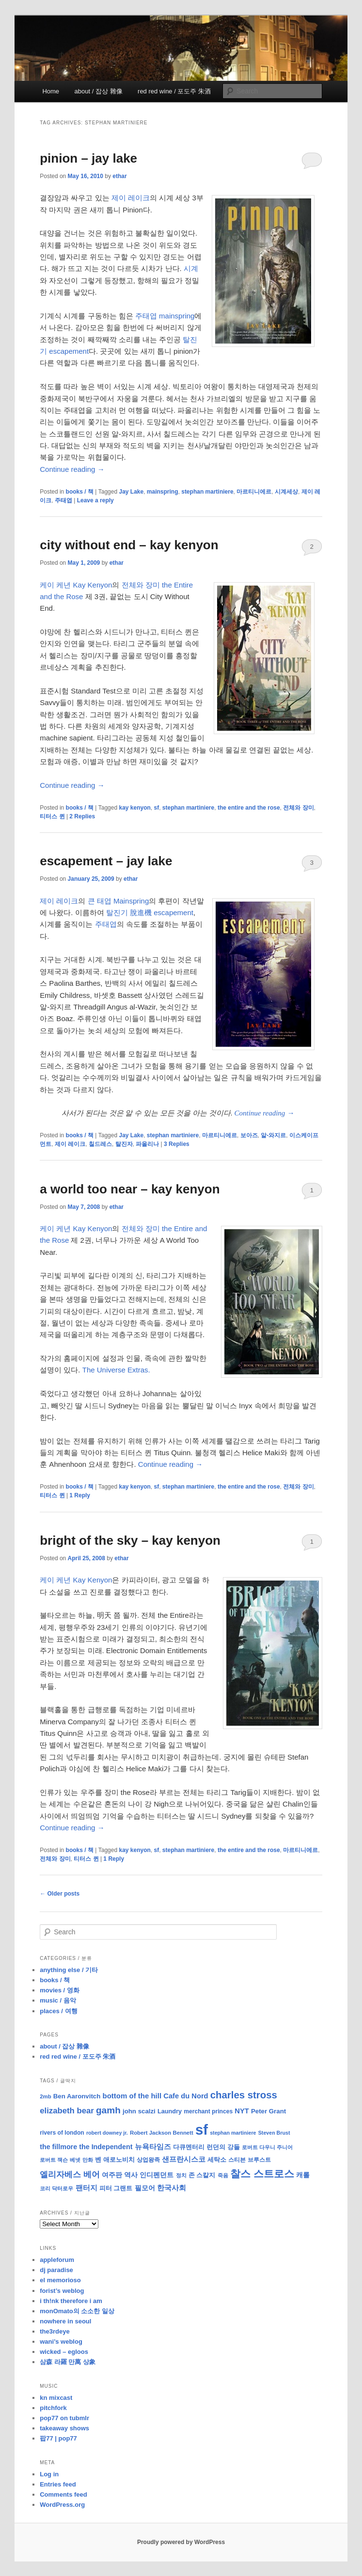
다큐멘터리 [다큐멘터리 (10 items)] (189, 2147)
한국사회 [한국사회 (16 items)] (171, 2188)
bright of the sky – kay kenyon (130, 1540)
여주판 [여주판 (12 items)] (112, 2175)
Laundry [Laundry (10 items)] (169, 2111)
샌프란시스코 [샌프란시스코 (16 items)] (183, 2159)
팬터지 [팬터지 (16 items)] (86, 2188)
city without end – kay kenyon (129, 545)
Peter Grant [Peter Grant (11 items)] (268, 2111)
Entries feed (58, 2484)
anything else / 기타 (69, 1969)
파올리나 (147, 1144)
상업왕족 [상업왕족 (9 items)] (148, 2159)
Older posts (59, 1893)
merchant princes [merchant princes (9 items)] (208, 2111)
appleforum (57, 2259)
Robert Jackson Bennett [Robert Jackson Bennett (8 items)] (161, 2133)
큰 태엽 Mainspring (118, 901)
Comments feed (63, 2494)
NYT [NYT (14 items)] (242, 2111)
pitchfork (53, 2407)
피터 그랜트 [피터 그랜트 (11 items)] (116, 2188)
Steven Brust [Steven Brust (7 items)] (274, 2133)
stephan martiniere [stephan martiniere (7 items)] (233, 2133)
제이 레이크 (130, 198)
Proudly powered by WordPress (181, 2542)
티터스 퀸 (52, 816)
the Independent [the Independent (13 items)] (105, 2147)
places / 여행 (58, 2011)
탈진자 (124, 1144)
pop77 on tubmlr (64, 2418)
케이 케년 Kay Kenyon (76, 585)
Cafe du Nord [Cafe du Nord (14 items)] (185, 2096)
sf (156, 807)
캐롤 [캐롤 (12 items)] (303, 2175)
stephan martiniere (207, 491)
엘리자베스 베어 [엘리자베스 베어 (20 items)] (70, 2174)
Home (50, 91)
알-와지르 (273, 1135)
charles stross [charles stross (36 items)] (243, 2095)
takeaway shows (64, 2428)
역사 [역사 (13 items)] (131, 2175)
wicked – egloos (64, 2351)
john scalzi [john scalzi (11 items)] (139, 2111)
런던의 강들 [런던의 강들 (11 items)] (223, 2147)
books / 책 (80, 491)
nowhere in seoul (65, 2321)
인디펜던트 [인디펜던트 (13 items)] (156, 2175)
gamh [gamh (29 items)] (108, 2110)
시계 (191, 268)
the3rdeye (54, 2331)
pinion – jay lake (88, 158)
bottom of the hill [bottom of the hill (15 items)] (131, 2096)
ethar (119, 176)
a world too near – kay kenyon (130, 1189)
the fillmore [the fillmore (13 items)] (58, 2147)
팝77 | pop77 (58, 2438)
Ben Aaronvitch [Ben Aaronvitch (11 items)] (77, 2096)
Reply (79, 1495)
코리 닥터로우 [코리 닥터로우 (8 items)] (56, 2188)
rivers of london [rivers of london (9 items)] (62, 2132)
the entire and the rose (249, 807)
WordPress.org (62, 2504)
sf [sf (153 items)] (201, 2130)
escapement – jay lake (106, 861)
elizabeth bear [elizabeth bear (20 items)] (67, 2110)
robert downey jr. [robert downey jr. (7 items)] (107, 2133)
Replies (82, 816)
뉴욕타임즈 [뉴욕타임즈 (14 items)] (153, 2147)
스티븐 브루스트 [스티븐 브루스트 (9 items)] (249, 2159)
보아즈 (249, 1135)
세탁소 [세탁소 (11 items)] (216, 2159)
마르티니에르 (253, 491)
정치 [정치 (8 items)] (181, 2175)
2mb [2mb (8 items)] (45, 2096)
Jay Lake (131, 491)
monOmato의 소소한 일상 (77, 2311)
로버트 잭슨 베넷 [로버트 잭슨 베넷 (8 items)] (60, 2160)
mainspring (162, 491)
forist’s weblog (62, 2290)
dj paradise (56, 2270)
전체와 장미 (298, 807)
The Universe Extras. (116, 1370)
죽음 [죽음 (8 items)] (223, 2175)
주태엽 (63, 500)
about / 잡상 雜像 (99, 91)
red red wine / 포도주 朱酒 (174, 91)
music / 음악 (58, 2000)
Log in (49, 2474)
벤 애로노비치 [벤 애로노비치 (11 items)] (115, 2159)
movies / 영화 (59, 1990)
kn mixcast (56, 2397)
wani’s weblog (61, 2341)
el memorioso (60, 2280)
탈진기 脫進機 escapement (149, 912)
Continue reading (72, 469)
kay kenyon (134, 807)
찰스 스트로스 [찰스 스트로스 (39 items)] (262, 2173)
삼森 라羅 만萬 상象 (67, 2361)
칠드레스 (100, 1144)
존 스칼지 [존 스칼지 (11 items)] (202, 2175)
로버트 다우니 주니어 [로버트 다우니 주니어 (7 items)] (267, 2147)
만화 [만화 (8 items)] (87, 2160)
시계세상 (286, 491)
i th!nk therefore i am (71, 2301)
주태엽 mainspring (165, 316)
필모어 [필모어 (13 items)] (145, 2188)
